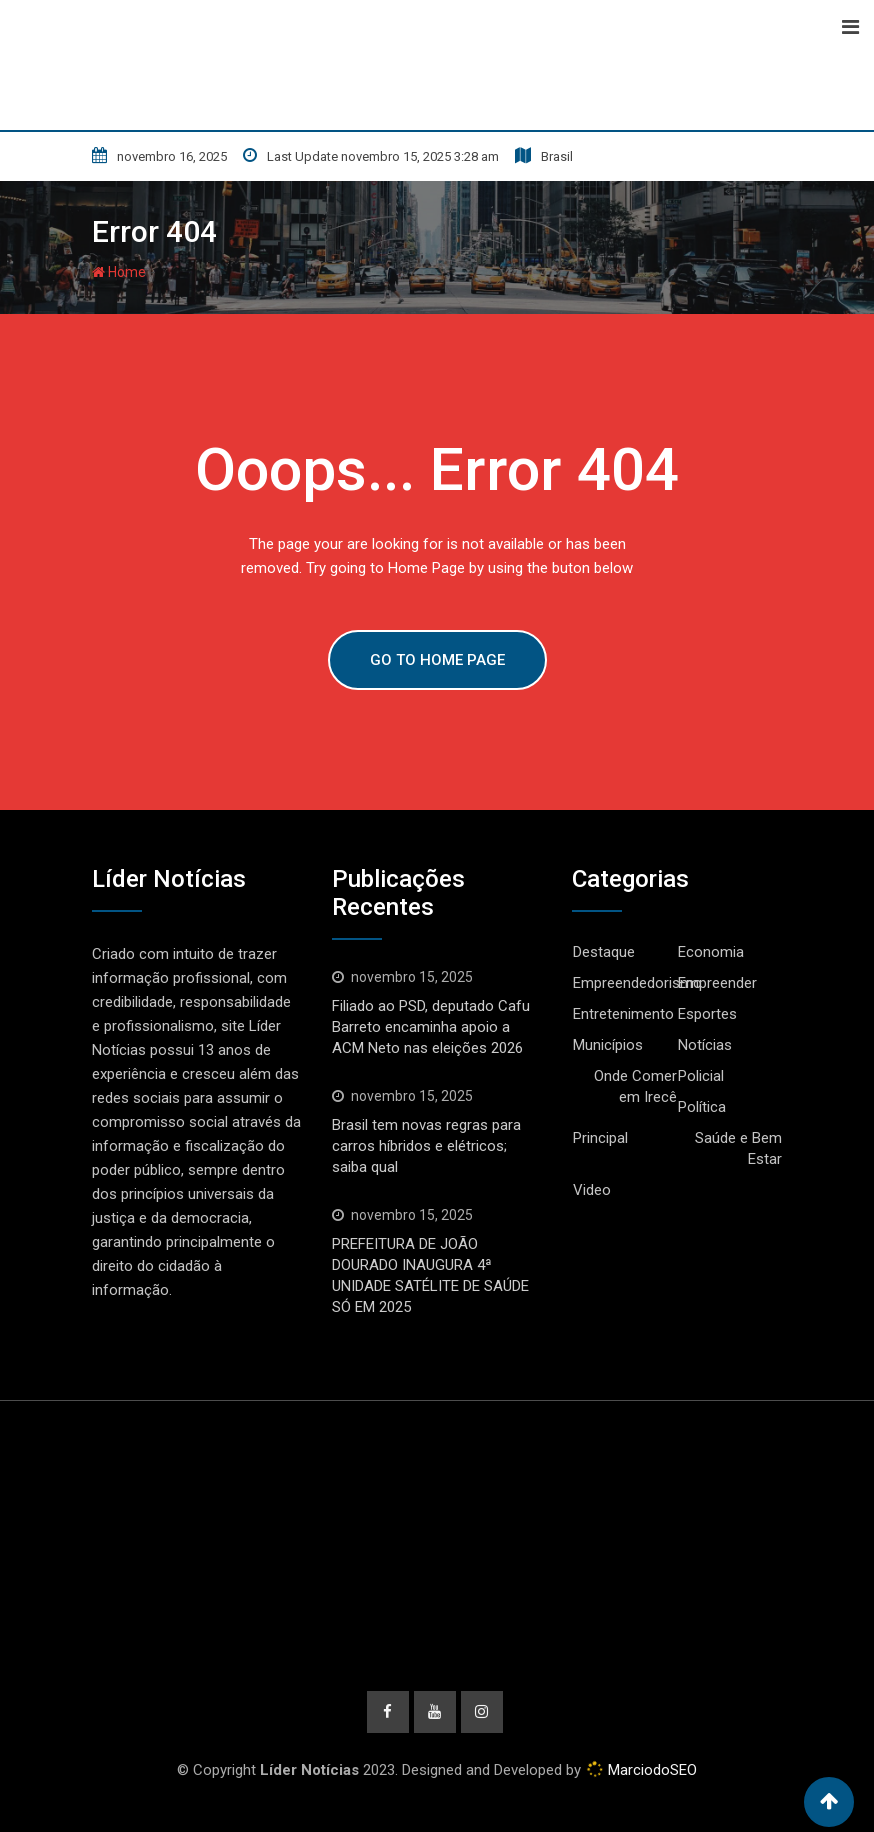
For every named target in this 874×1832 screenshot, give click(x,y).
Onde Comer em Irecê (635, 1086)
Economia (711, 952)
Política (702, 1107)
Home (119, 272)
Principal (600, 1138)
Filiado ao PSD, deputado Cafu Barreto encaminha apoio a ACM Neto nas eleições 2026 (431, 1027)
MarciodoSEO (650, 1770)
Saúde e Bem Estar (738, 1148)
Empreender (717, 983)
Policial (701, 1076)
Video (592, 1190)
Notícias (705, 1045)
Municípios (608, 1045)
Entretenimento (623, 1014)
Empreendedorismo (637, 983)
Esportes (707, 1014)
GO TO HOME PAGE (437, 660)
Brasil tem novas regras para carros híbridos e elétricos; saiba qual (426, 1146)
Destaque (604, 952)
